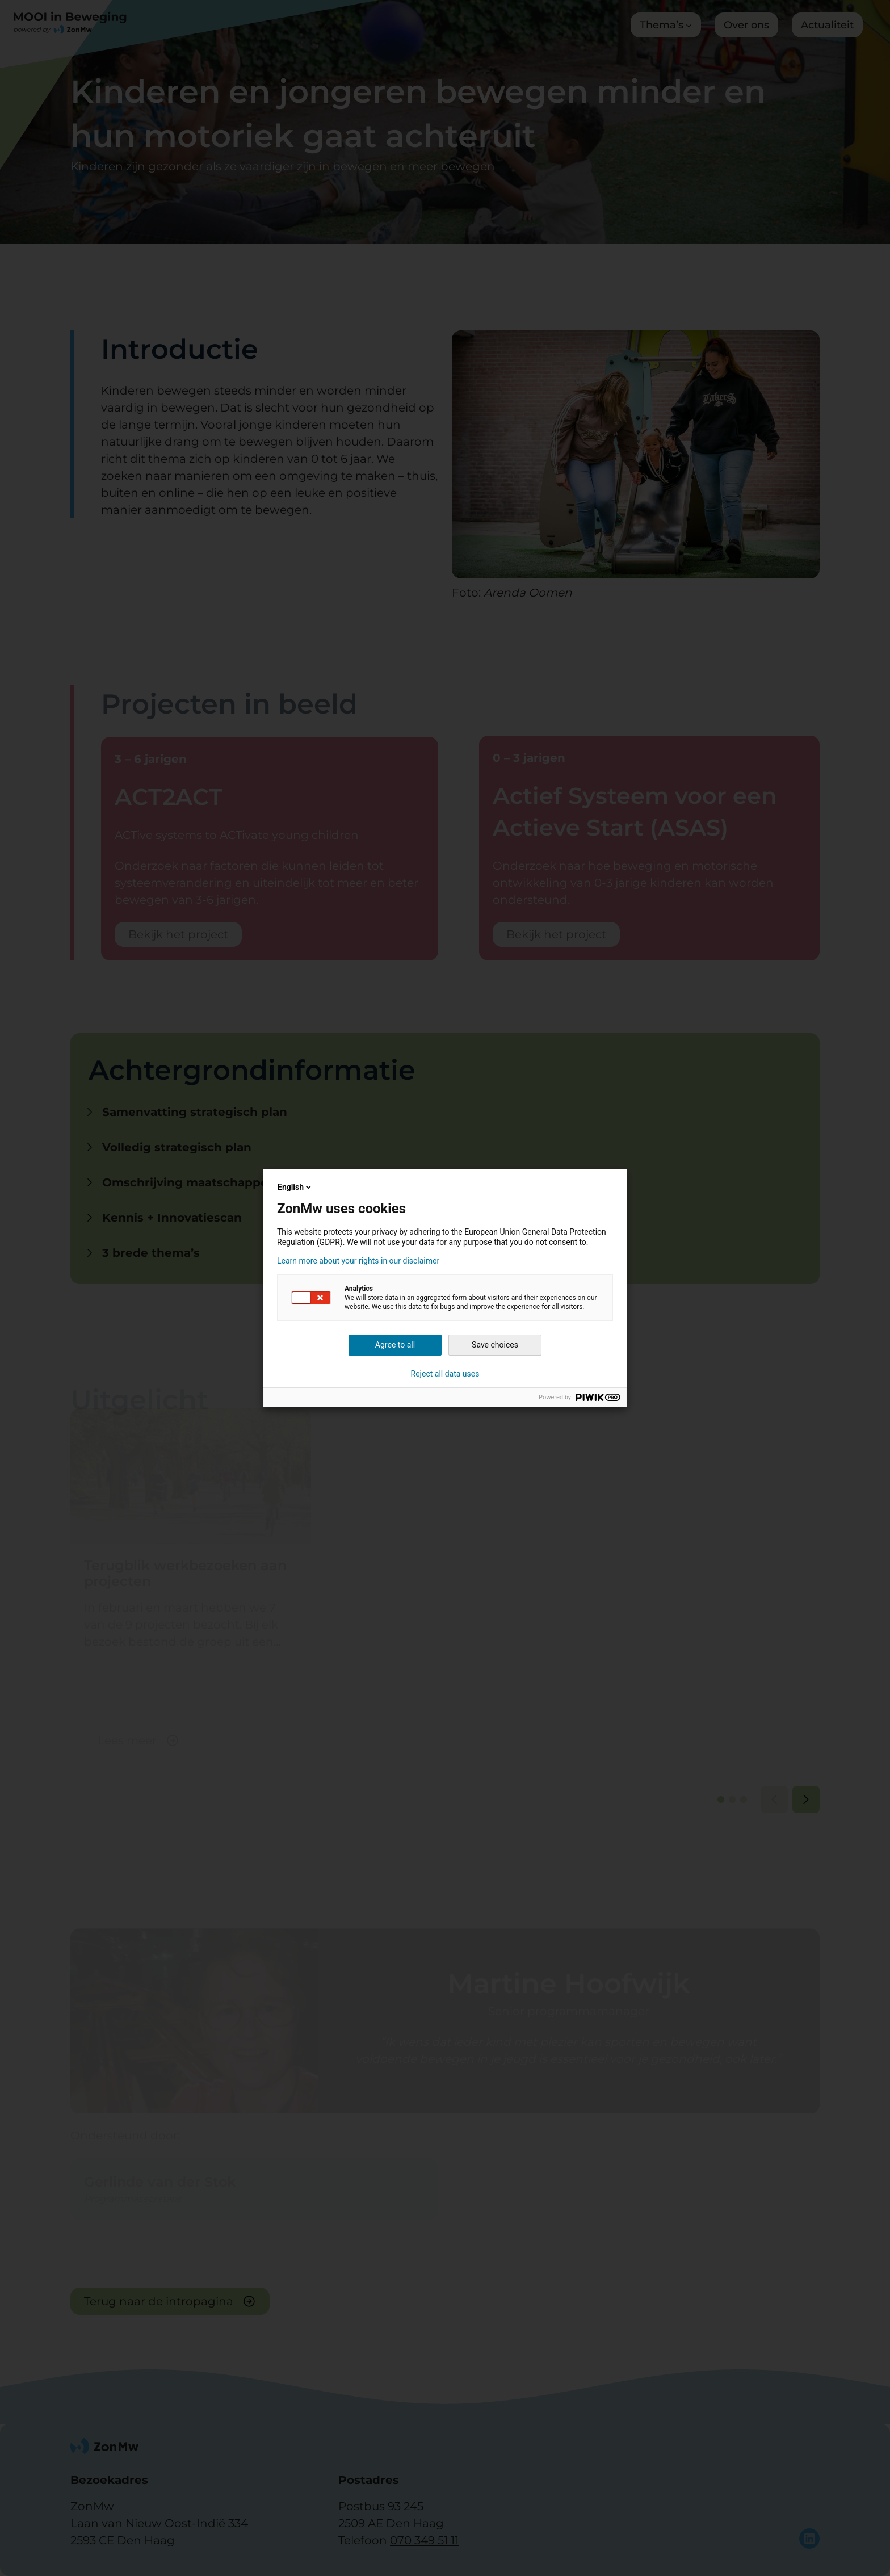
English (295, 1186)
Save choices (495, 1344)
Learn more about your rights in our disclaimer (358, 1260)
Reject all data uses (445, 1373)
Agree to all (395, 1344)
